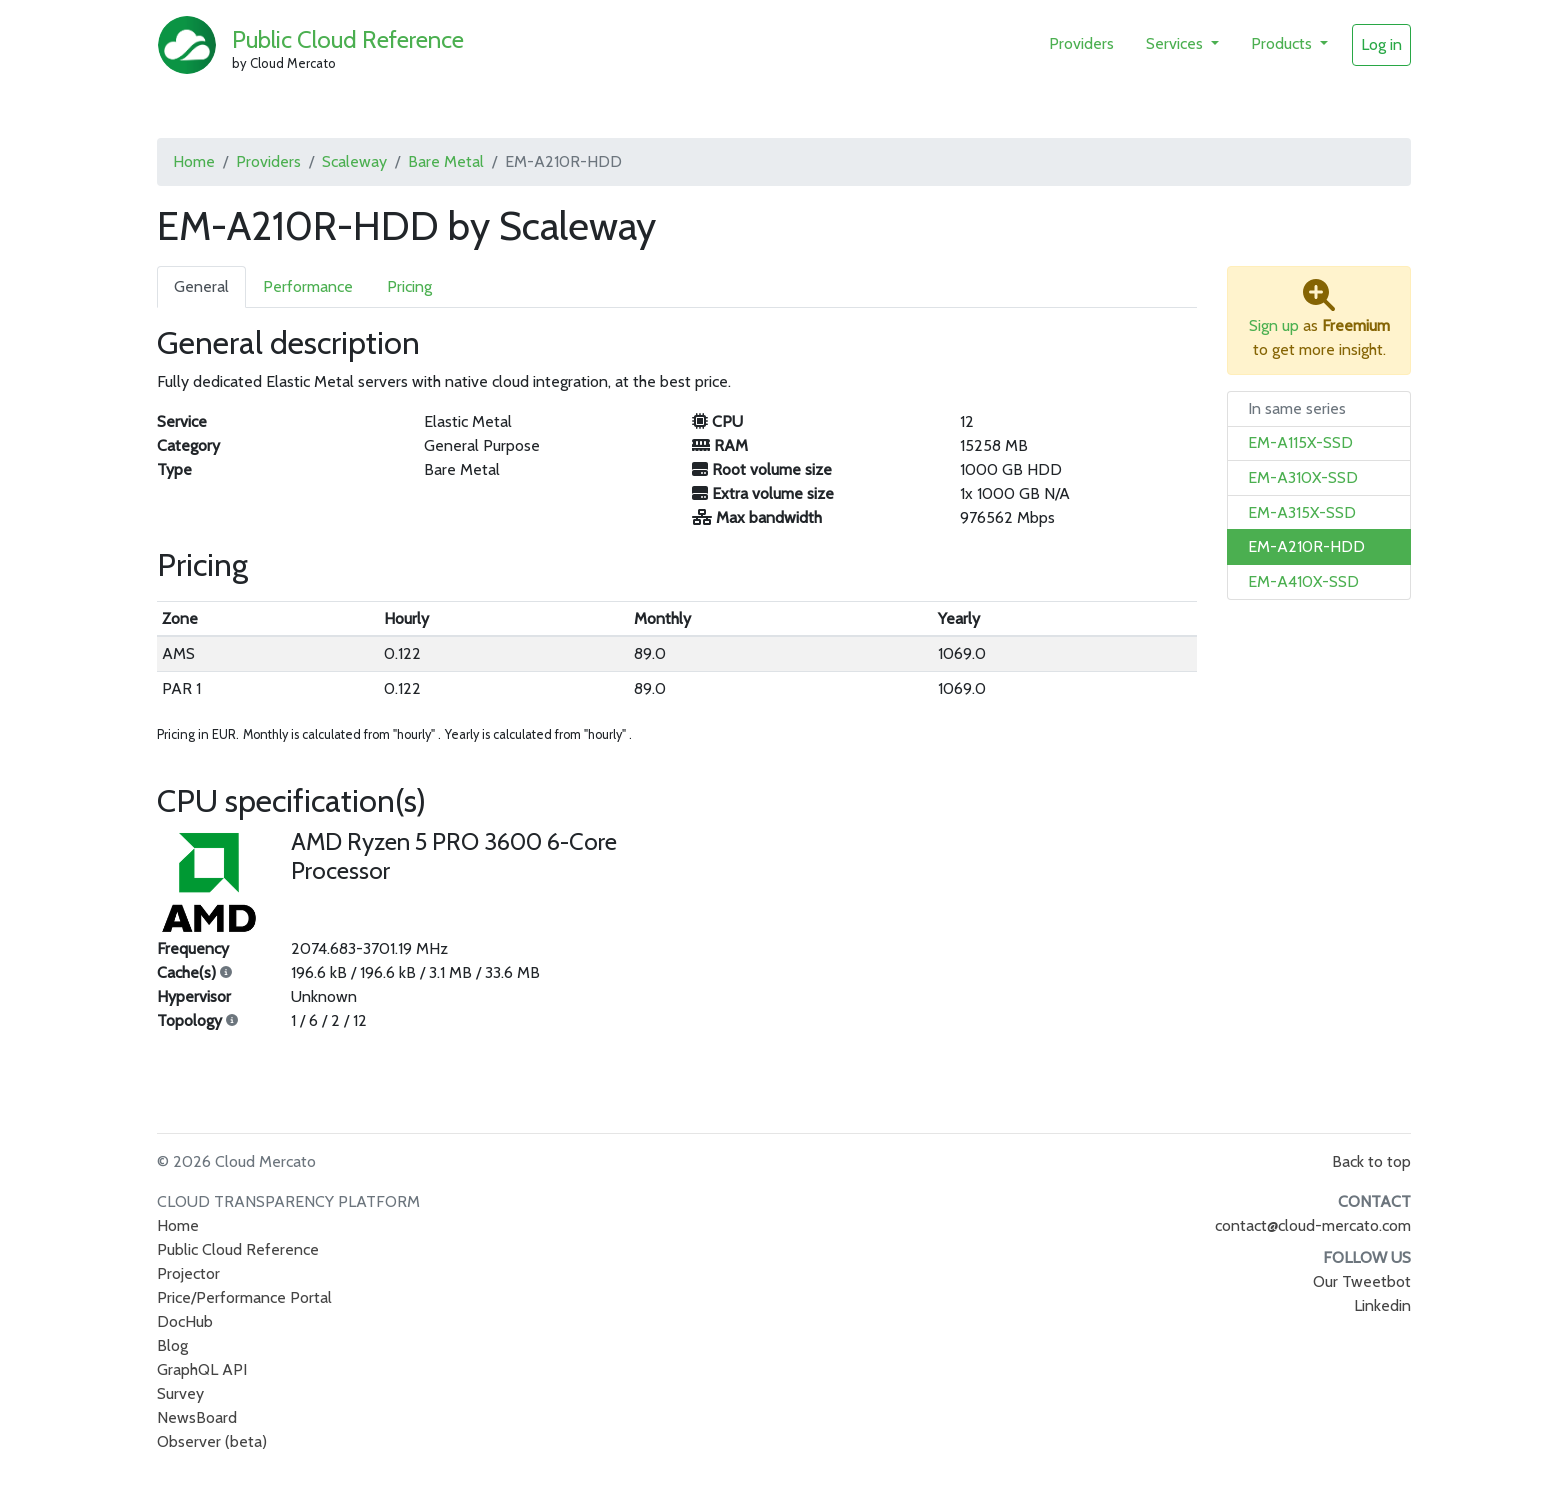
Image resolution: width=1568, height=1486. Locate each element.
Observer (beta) (212, 1441)
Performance (308, 286)
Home (194, 161)
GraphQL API (202, 1369)
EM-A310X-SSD (1303, 477)
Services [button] (1176, 43)
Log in (1381, 44)
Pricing (409, 286)
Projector (188, 1273)
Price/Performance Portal (244, 1297)
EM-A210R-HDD (1306, 546)
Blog (172, 1345)
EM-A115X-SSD (1300, 442)
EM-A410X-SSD (1303, 581)
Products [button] (1283, 43)
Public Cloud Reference (348, 39)
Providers (1081, 43)
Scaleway (354, 161)
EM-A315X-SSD (1302, 512)
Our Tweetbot (1362, 1281)
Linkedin (1382, 1305)
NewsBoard (197, 1417)
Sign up (1274, 325)
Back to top (1371, 1161)
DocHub (185, 1321)
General (201, 286)
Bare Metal (446, 161)
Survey (180, 1393)
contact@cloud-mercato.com (1313, 1225)
